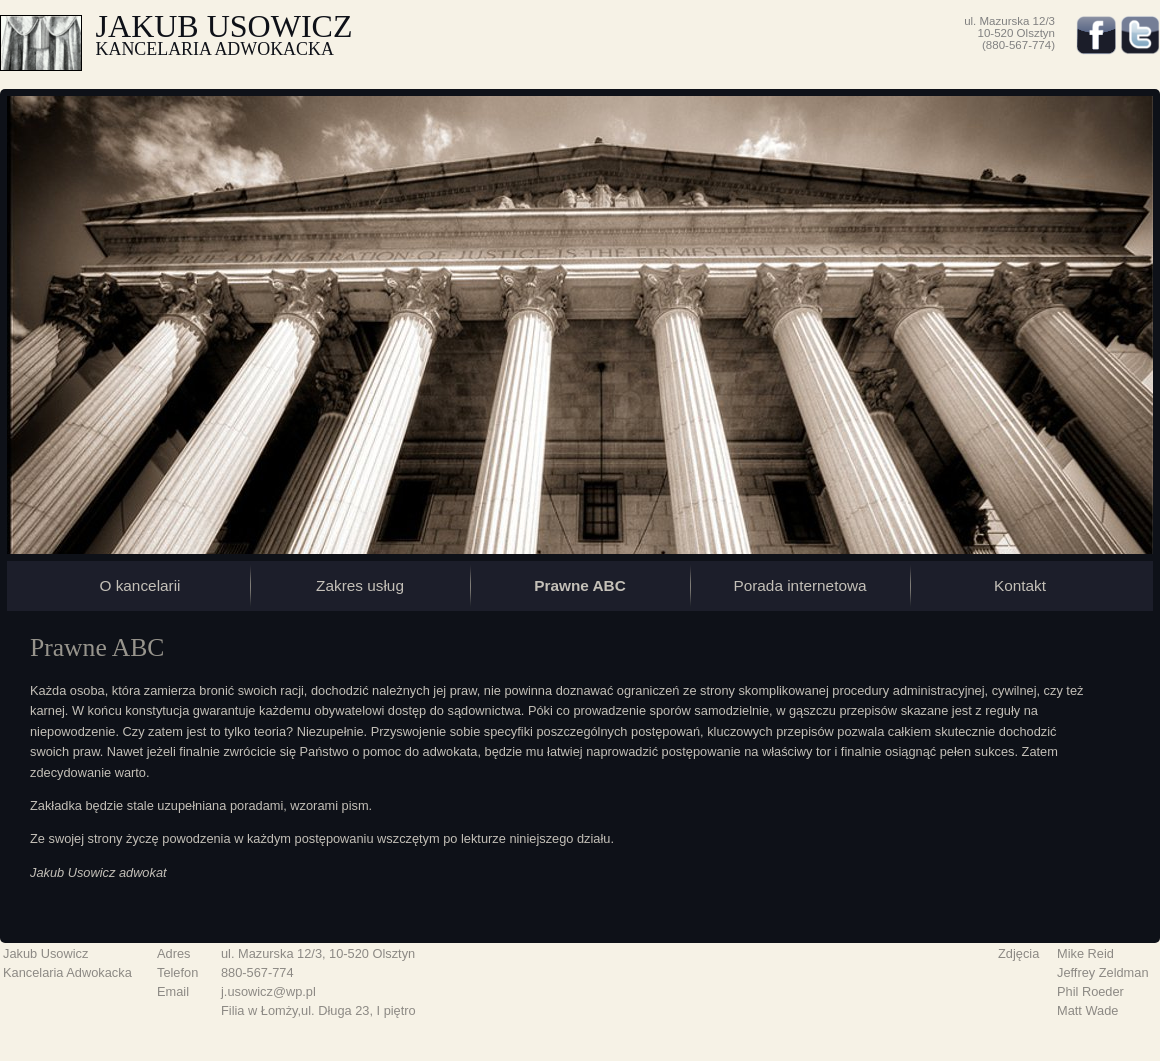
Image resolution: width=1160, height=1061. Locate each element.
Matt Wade (1087, 1010)
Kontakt (1020, 585)
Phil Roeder (1090, 991)
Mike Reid (1085, 953)
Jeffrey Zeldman (1103, 972)
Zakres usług (360, 585)
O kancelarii (139, 585)
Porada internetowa (799, 585)
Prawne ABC (580, 585)
